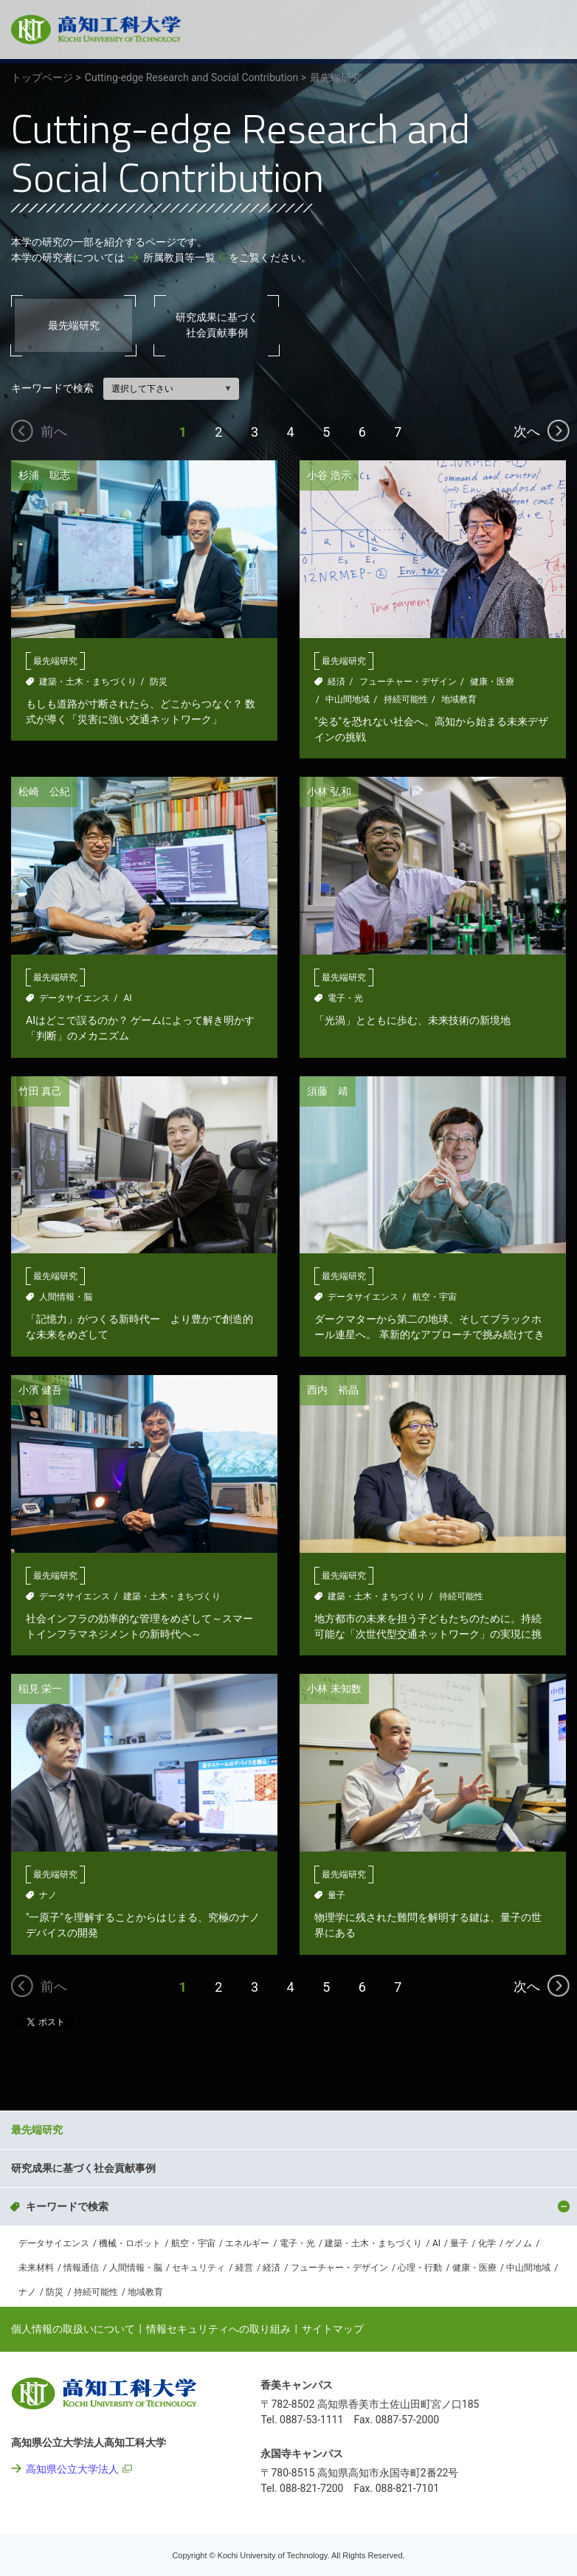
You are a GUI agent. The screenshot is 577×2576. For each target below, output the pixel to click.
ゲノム (518, 2243)
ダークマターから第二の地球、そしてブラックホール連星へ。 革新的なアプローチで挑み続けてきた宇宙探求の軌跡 (429, 1327)
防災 (158, 681)
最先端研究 (74, 325)
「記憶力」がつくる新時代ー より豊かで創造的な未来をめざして (139, 1326)
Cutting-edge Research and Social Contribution (198, 2086)
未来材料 (36, 2267)
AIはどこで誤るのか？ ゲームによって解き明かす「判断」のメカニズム (140, 1028)
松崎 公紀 (44, 791)
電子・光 (345, 998)
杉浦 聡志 (44, 475)
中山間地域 (347, 699)
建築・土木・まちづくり (88, 681)
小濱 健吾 (40, 1390)
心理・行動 (420, 2267)
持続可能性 (406, 699)
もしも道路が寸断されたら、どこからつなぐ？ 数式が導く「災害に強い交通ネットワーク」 (140, 711)
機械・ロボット (130, 2243)
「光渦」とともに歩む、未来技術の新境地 (412, 1020)
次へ (527, 431)
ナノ (48, 1895)
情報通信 (81, 2267)
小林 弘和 (328, 791)
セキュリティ (198, 2267)
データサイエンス (74, 998)
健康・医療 (492, 681)
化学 (487, 2243)
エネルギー (247, 2243)
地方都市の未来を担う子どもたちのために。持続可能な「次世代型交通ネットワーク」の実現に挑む (428, 1627)
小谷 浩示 (328, 475)
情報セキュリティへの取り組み (218, 2329)
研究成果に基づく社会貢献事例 (217, 325)
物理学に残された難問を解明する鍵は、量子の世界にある (428, 1925)
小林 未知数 (334, 1688)
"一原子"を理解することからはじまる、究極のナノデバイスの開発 (143, 1925)
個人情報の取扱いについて (73, 2329)
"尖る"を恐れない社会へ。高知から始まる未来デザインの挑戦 (431, 729)
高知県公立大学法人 (72, 2469)
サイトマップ (333, 2329)
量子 (336, 1895)
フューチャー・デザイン (408, 681)
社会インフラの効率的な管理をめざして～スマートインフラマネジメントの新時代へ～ (139, 1626)
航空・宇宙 (434, 1297)
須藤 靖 (327, 1091)
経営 (244, 2267)
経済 (336, 681)
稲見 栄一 (40, 1688)
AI (127, 998)
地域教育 (459, 699)
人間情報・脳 (65, 1297)
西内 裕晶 (333, 1390)
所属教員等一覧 (179, 257)
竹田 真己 (40, 1091)
